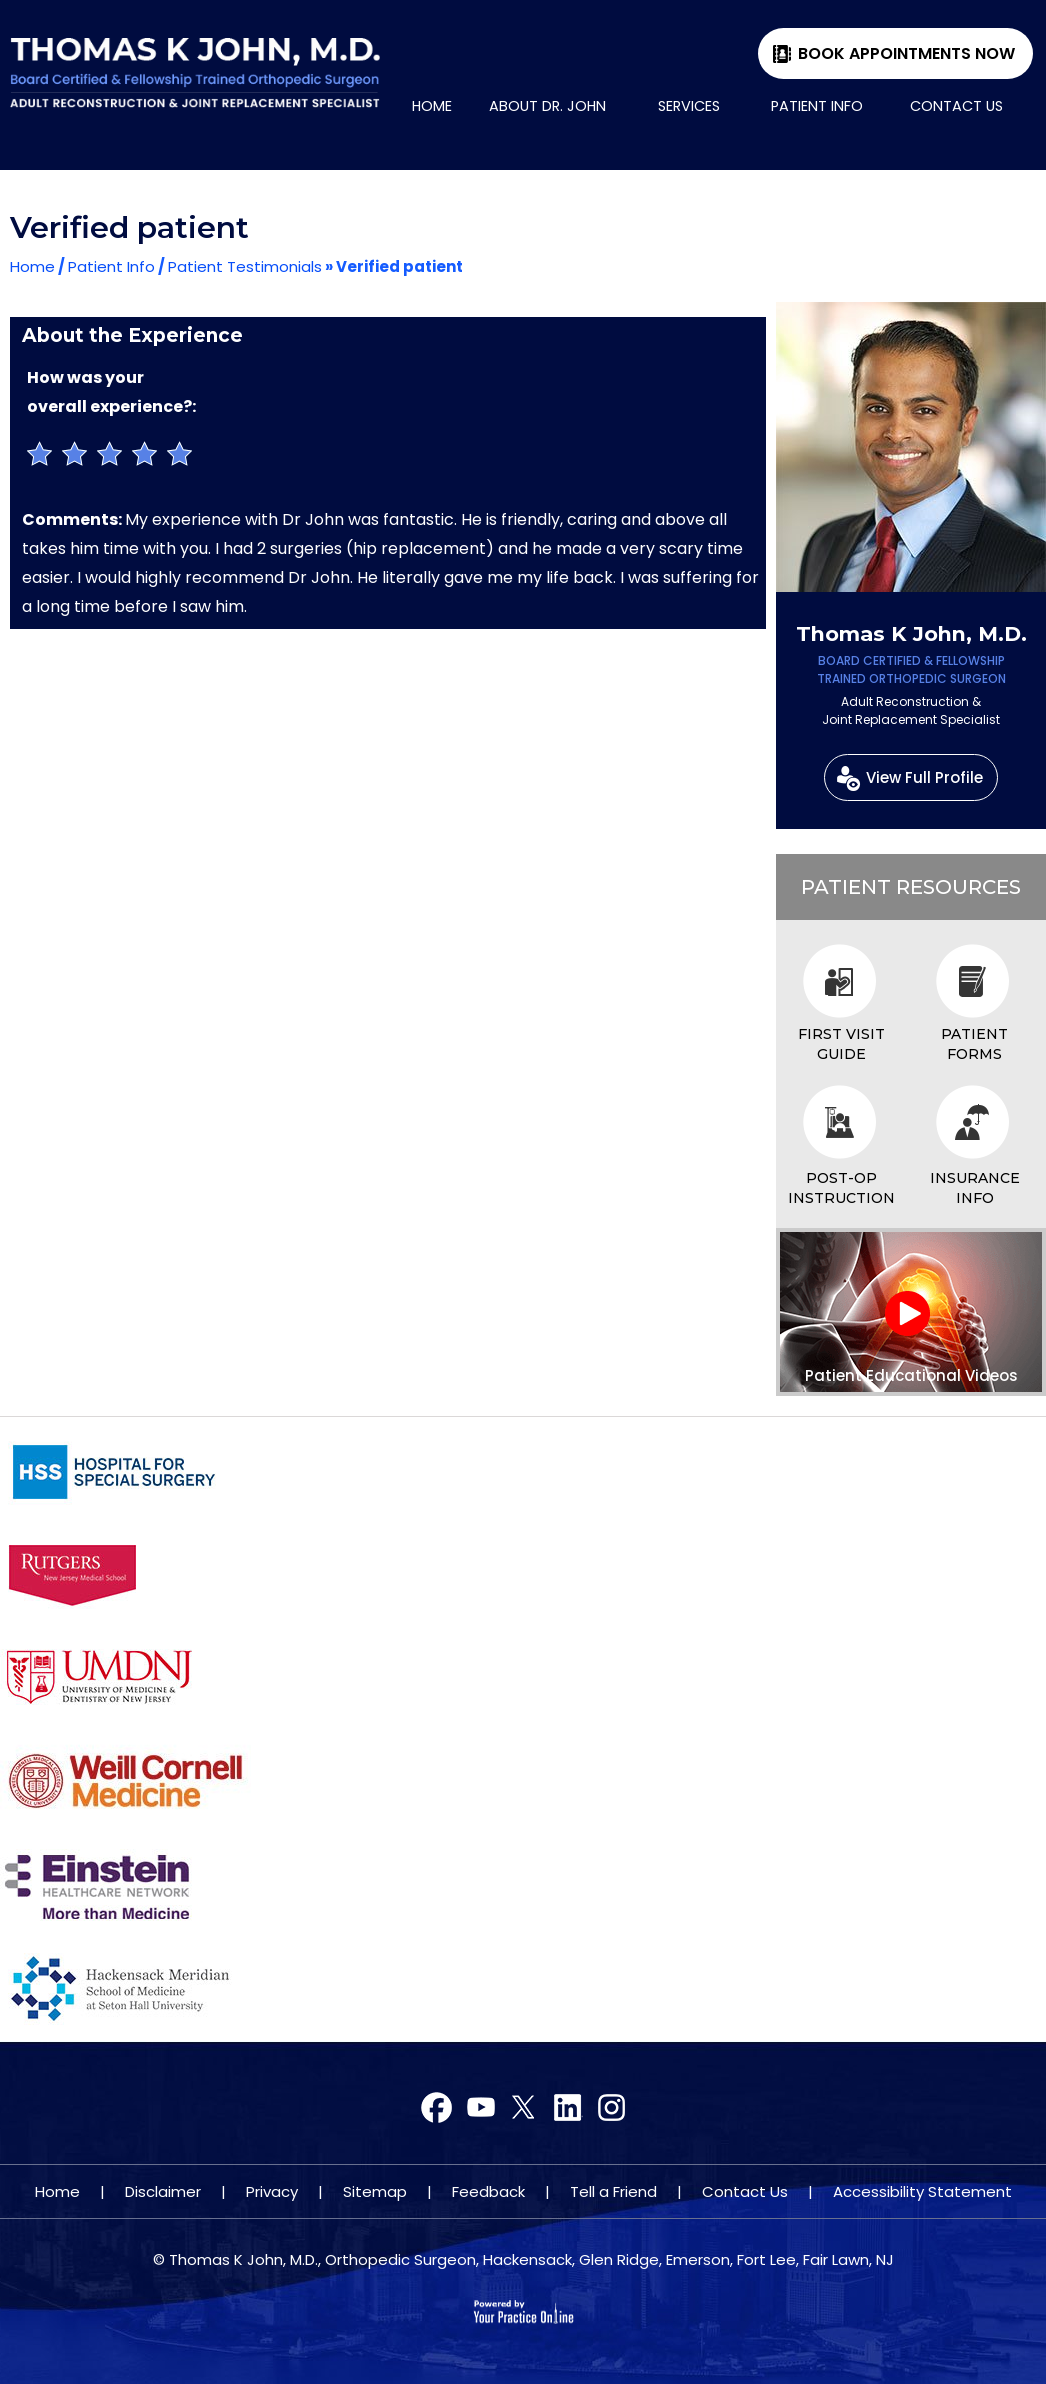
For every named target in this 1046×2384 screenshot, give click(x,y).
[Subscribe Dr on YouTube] (523, 2108)
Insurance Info (975, 1188)
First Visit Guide (841, 1044)
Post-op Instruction (841, 1188)
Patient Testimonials (245, 266)
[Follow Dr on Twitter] (480, 2108)
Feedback (488, 2191)
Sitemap (375, 2191)
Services (689, 106)
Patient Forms (974, 1044)
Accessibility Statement (922, 2191)
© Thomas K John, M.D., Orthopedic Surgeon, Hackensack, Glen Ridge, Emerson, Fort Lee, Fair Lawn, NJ (523, 2259)
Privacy (272, 2191)
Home (432, 106)
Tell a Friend (613, 2191)
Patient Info (817, 106)
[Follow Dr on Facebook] (437, 2108)
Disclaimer (163, 2191)
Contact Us (956, 106)
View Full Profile (924, 777)
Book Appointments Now (906, 53)
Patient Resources (911, 887)
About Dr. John (547, 106)
